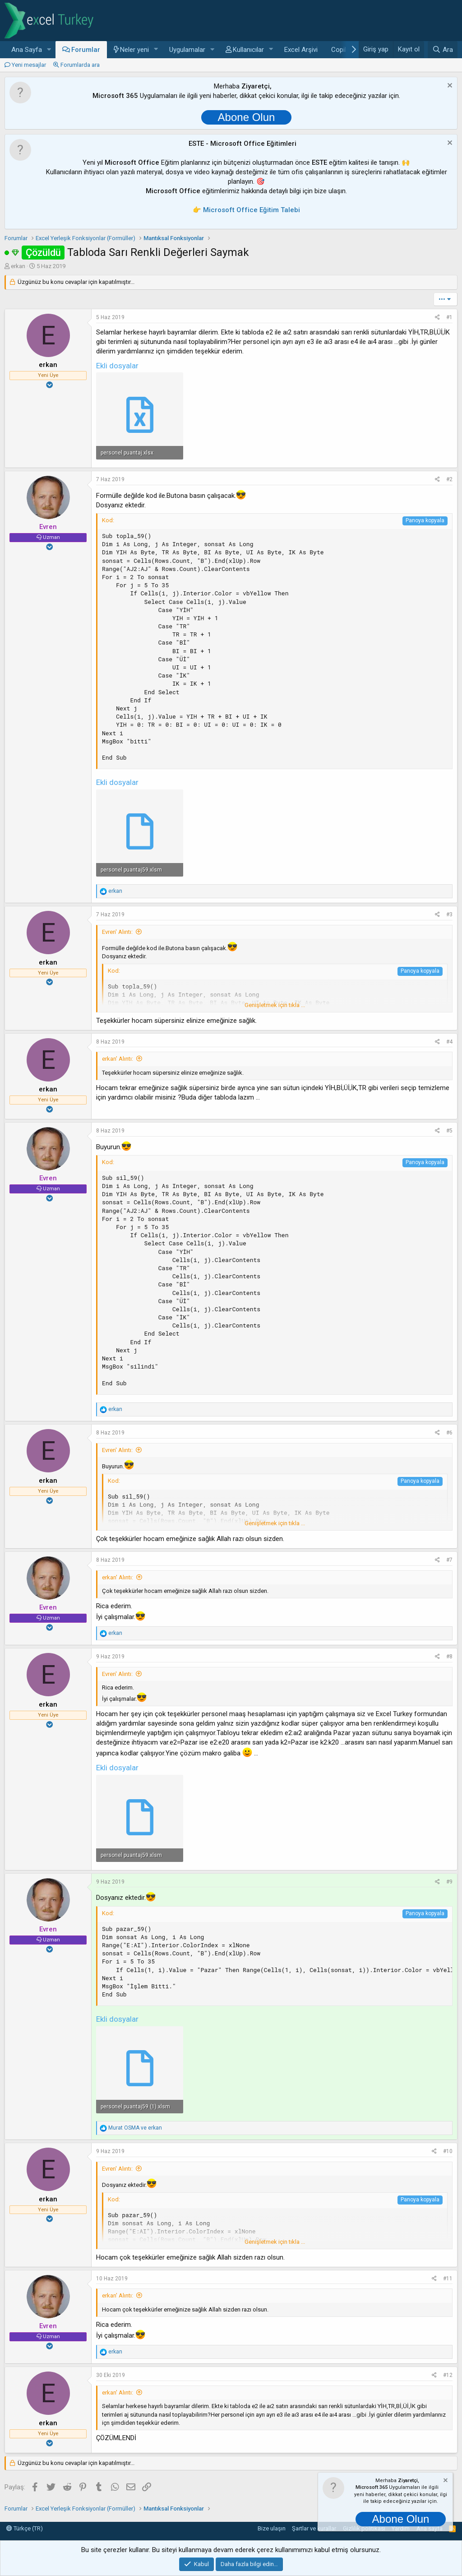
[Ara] (442, 49)
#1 (449, 317)
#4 (449, 1042)
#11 (448, 2278)
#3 (449, 914)
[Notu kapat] (449, 86)
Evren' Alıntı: (117, 931)
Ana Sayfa (26, 50)
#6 (449, 1433)
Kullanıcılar (248, 50)
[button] (49, 50)
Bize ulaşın (272, 2528)
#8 (449, 1656)
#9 (449, 1882)
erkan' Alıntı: (117, 1058)
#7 (449, 1560)
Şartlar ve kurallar (314, 2528)
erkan (18, 266)
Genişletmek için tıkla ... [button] (275, 1005)
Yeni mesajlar (29, 64)
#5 (449, 1131)
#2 (449, 479)
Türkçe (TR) (24, 2528)
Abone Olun (246, 117)
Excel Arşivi (301, 50)
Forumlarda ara (80, 64)
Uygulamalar (187, 50)
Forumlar (85, 50)
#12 (448, 2375)
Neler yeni (134, 50)
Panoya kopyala (425, 520)
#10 (448, 2151)
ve (135, 2128)
